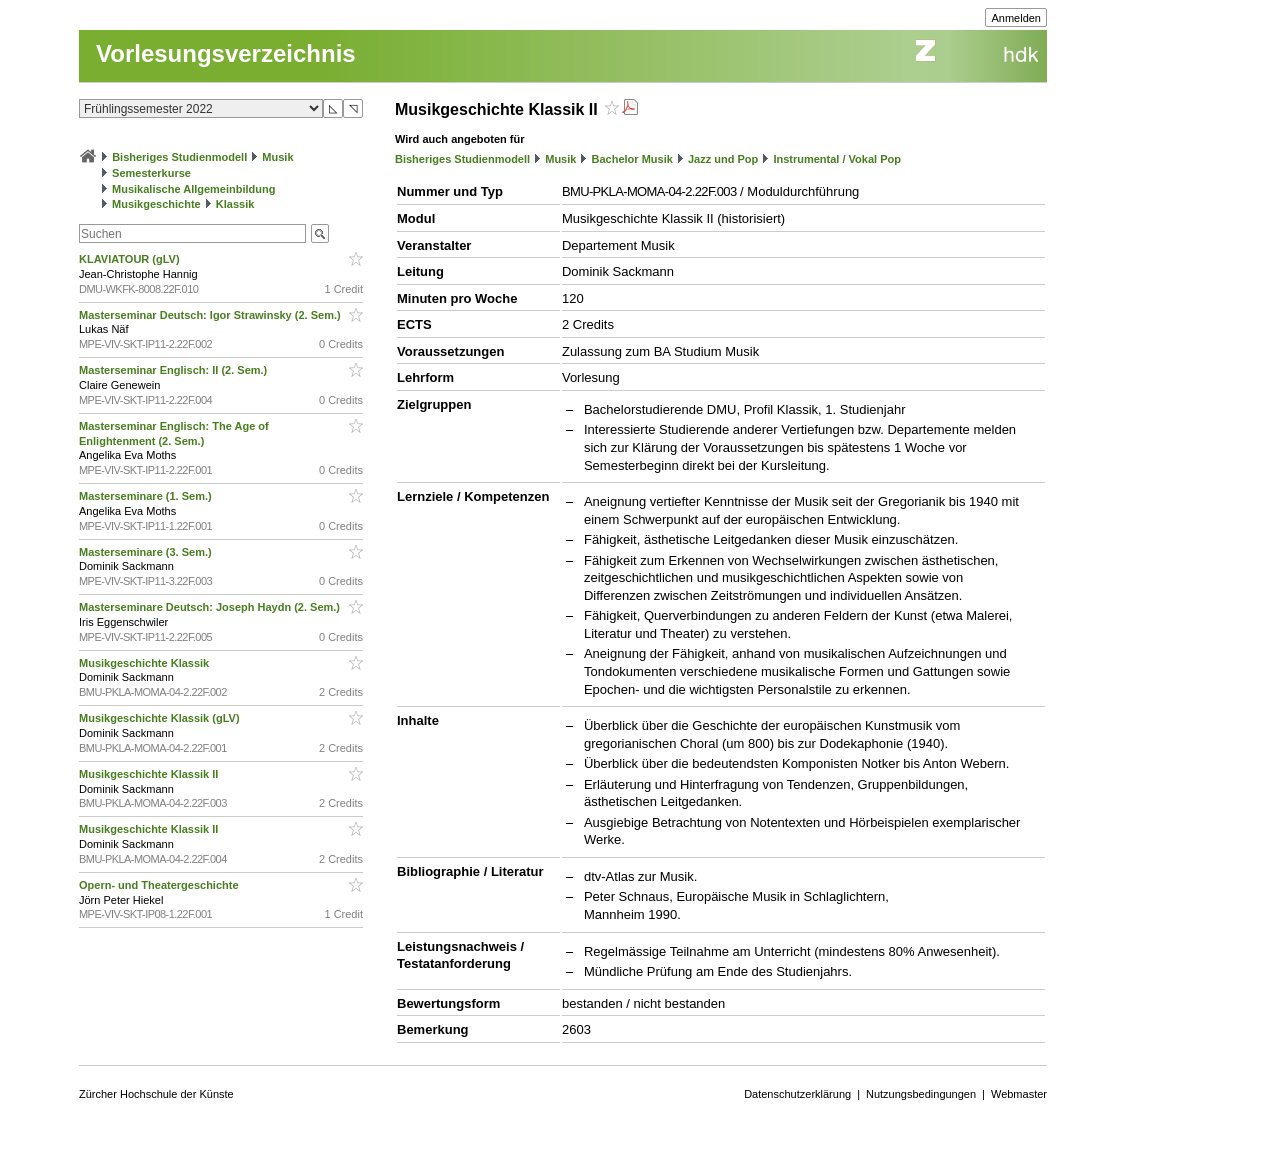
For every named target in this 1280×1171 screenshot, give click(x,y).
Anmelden (1016, 18)
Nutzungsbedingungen (921, 1094)
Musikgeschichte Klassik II (150, 774)
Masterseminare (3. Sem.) (147, 552)
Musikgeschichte (156, 204)
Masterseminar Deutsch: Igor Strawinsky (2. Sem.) (211, 315)
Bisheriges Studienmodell (179, 157)
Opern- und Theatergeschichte (160, 885)
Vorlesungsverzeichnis (226, 53)
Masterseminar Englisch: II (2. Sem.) (174, 370)
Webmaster (1019, 1094)
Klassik (235, 204)
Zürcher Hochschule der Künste (156, 1094)
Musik (277, 157)
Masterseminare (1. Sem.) (147, 496)
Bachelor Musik (632, 159)
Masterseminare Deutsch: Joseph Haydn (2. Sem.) (211, 607)
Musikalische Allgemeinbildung (193, 189)
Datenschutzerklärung (797, 1094)
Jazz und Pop (723, 159)
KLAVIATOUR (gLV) (131, 259)
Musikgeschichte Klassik (145, 663)
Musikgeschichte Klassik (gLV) (161, 718)
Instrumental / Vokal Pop (837, 159)
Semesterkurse (151, 173)
